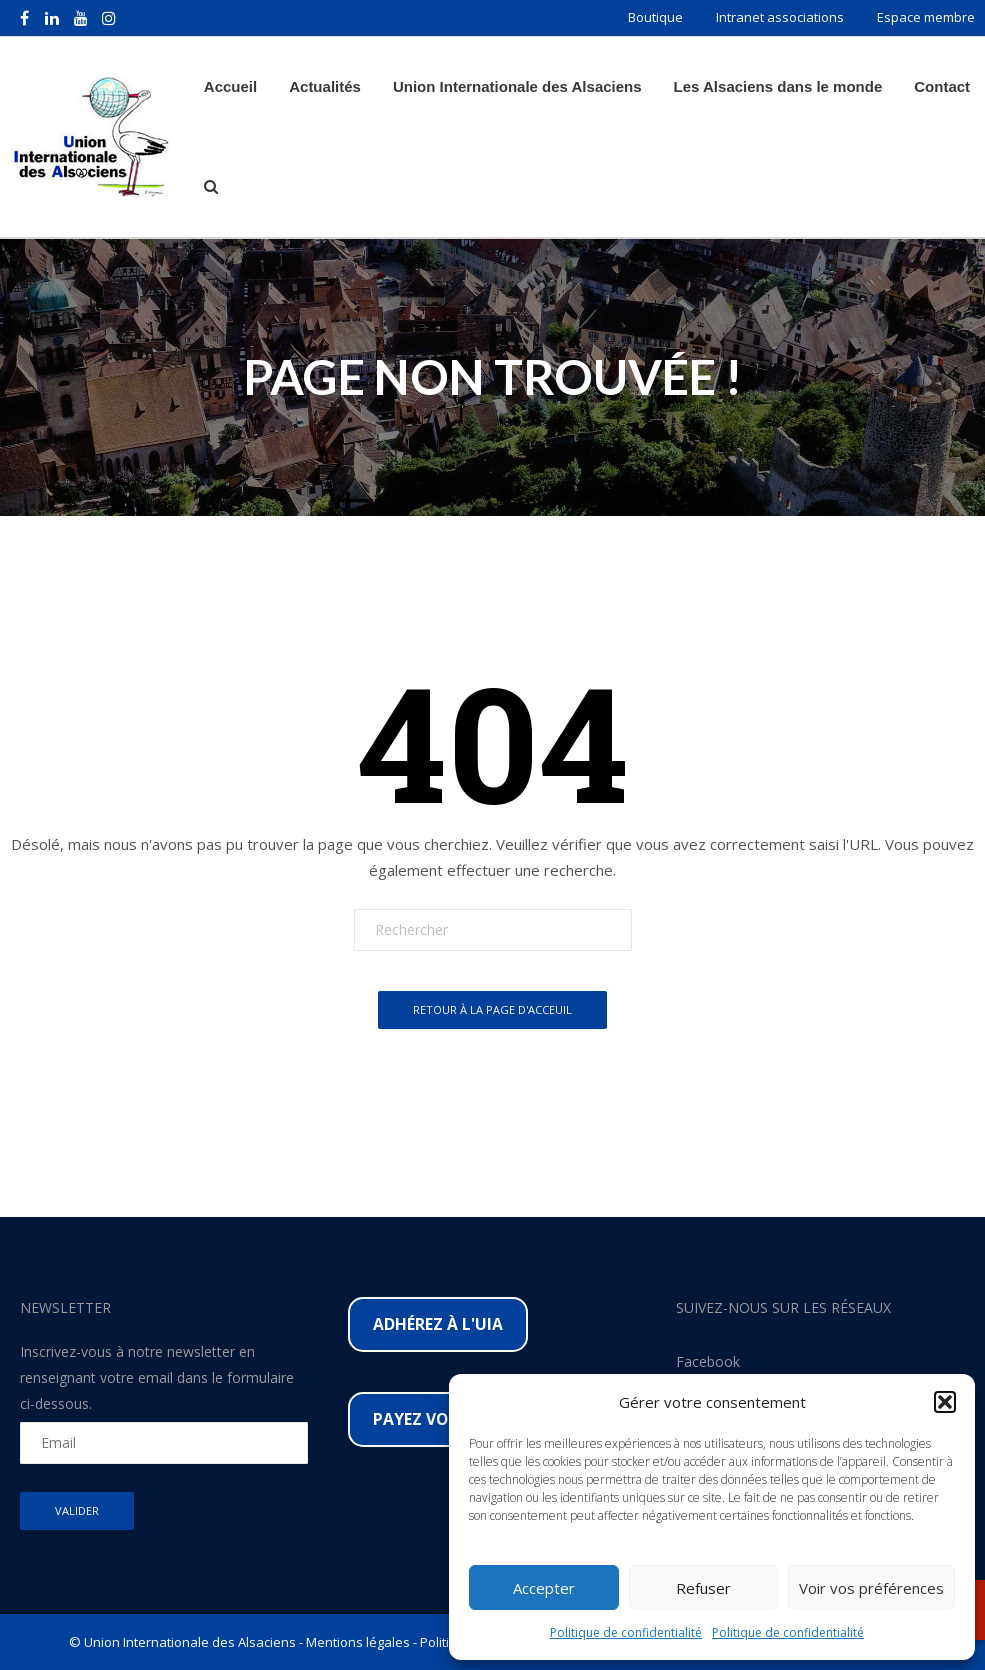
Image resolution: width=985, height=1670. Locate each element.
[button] (945, 1402)
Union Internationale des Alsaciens (517, 86)
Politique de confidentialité (626, 1632)
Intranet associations (780, 17)
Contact (942, 86)
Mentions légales (358, 1642)
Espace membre (926, 17)
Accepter (544, 1588)
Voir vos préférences (871, 1588)
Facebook (708, 1361)
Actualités (325, 86)
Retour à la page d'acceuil (492, 1009)
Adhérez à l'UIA (438, 1324)
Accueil (230, 86)
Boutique (655, 17)
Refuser (703, 1588)
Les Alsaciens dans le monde (778, 86)
